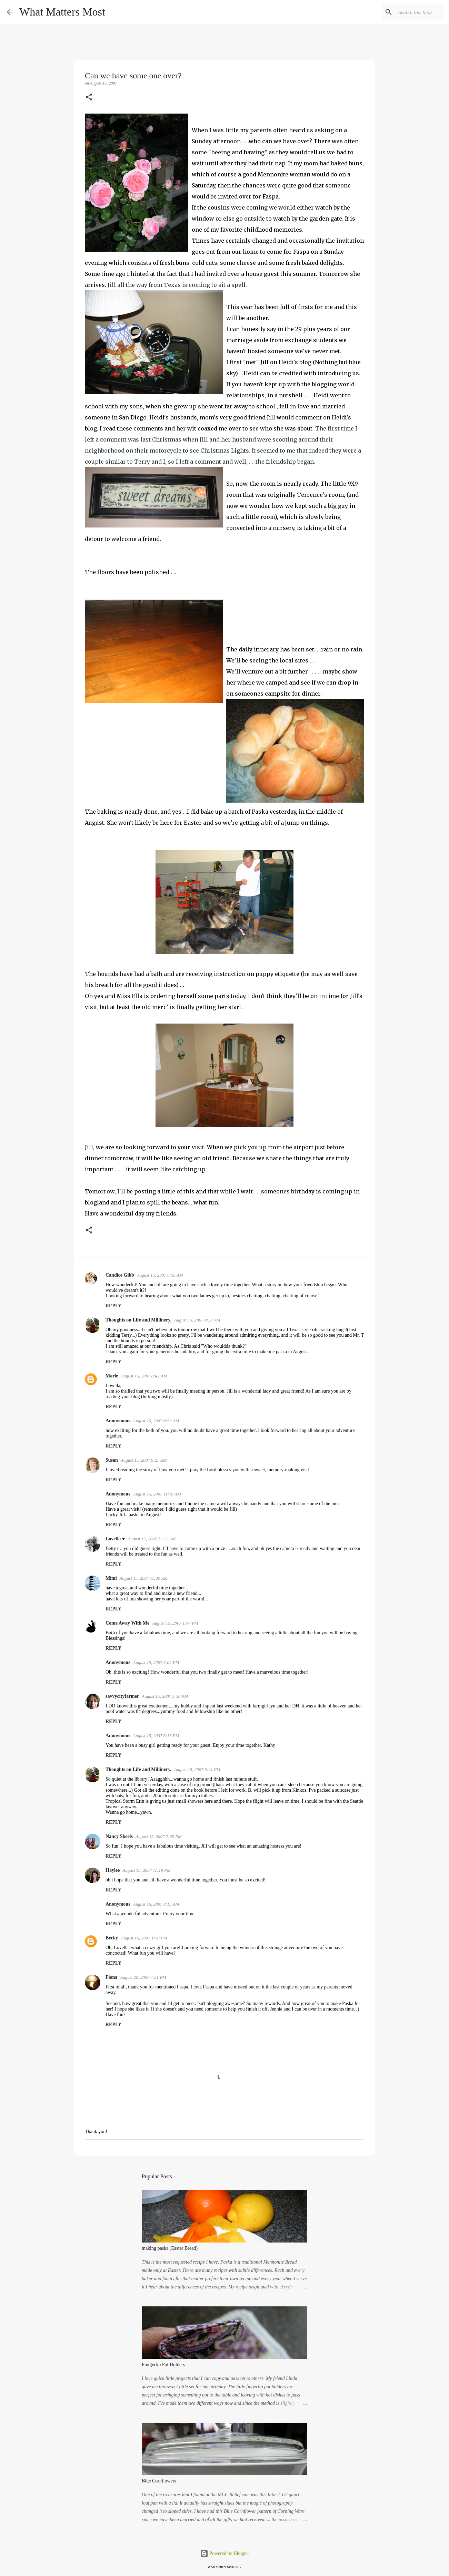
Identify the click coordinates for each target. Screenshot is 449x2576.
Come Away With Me (127, 1623)
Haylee (113, 1870)
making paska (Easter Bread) (170, 2248)
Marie (112, 1375)
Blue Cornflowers (159, 2480)
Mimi (111, 1578)
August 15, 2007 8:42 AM (144, 1375)
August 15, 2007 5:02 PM (156, 1662)
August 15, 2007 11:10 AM (157, 1494)
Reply (113, 1305)
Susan (112, 1460)
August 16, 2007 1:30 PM (144, 1937)
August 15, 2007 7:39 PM (159, 1836)
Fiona (111, 1977)
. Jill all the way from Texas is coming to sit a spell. (176, 284)
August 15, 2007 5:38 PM (165, 1696)
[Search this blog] (407, 12)
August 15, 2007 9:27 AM (144, 1460)
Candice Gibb (120, 1275)
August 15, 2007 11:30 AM (144, 1578)
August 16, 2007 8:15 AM (156, 1904)
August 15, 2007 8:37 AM (197, 1320)
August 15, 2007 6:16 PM (156, 1735)
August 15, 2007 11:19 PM (146, 1870)
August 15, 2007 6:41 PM (197, 1769)
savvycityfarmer (122, 1696)
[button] (89, 98)
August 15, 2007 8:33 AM (160, 1275)
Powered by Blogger (224, 2553)
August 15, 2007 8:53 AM (156, 1420)
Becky (112, 1937)
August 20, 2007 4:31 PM (143, 1977)
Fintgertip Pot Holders (163, 2364)
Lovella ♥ (115, 1538)
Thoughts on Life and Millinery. (138, 1320)
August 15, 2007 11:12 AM (152, 1538)
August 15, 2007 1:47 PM (175, 1623)
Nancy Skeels (119, 1836)
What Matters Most (62, 12)
